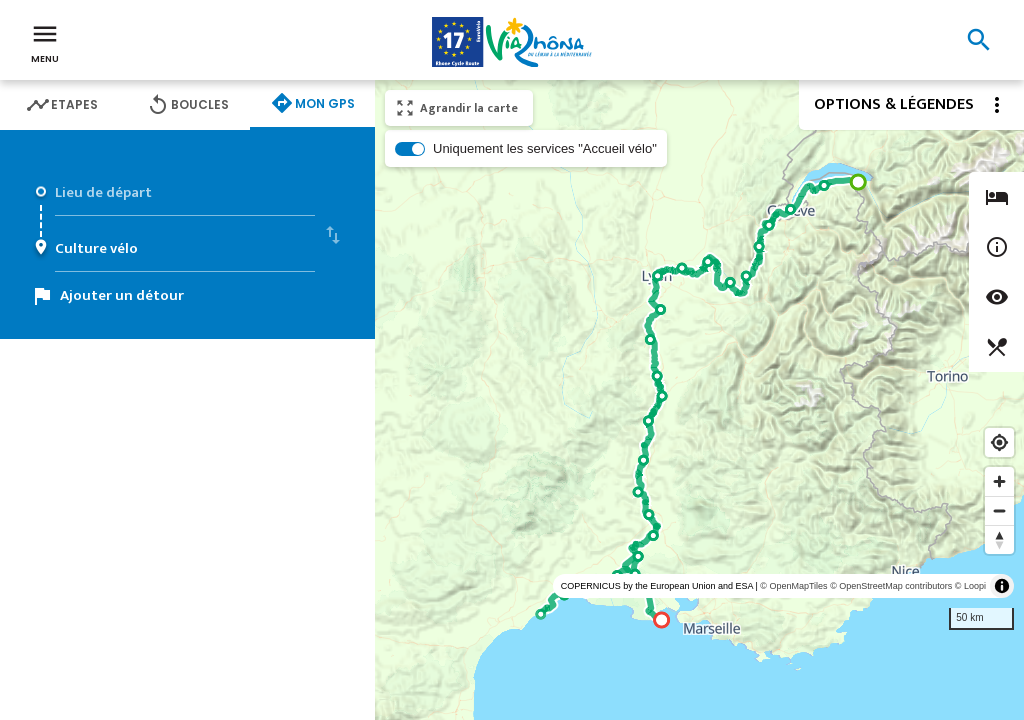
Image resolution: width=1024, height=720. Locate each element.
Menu (45, 42)
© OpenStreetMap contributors (891, 586)
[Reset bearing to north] (999, 539)
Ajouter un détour (122, 295)
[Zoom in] (999, 481)
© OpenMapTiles (793, 586)
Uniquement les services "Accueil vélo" (545, 148)
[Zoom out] (999, 510)
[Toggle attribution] (1002, 586)
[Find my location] (999, 442)
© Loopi (970, 586)
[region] (699, 400)
